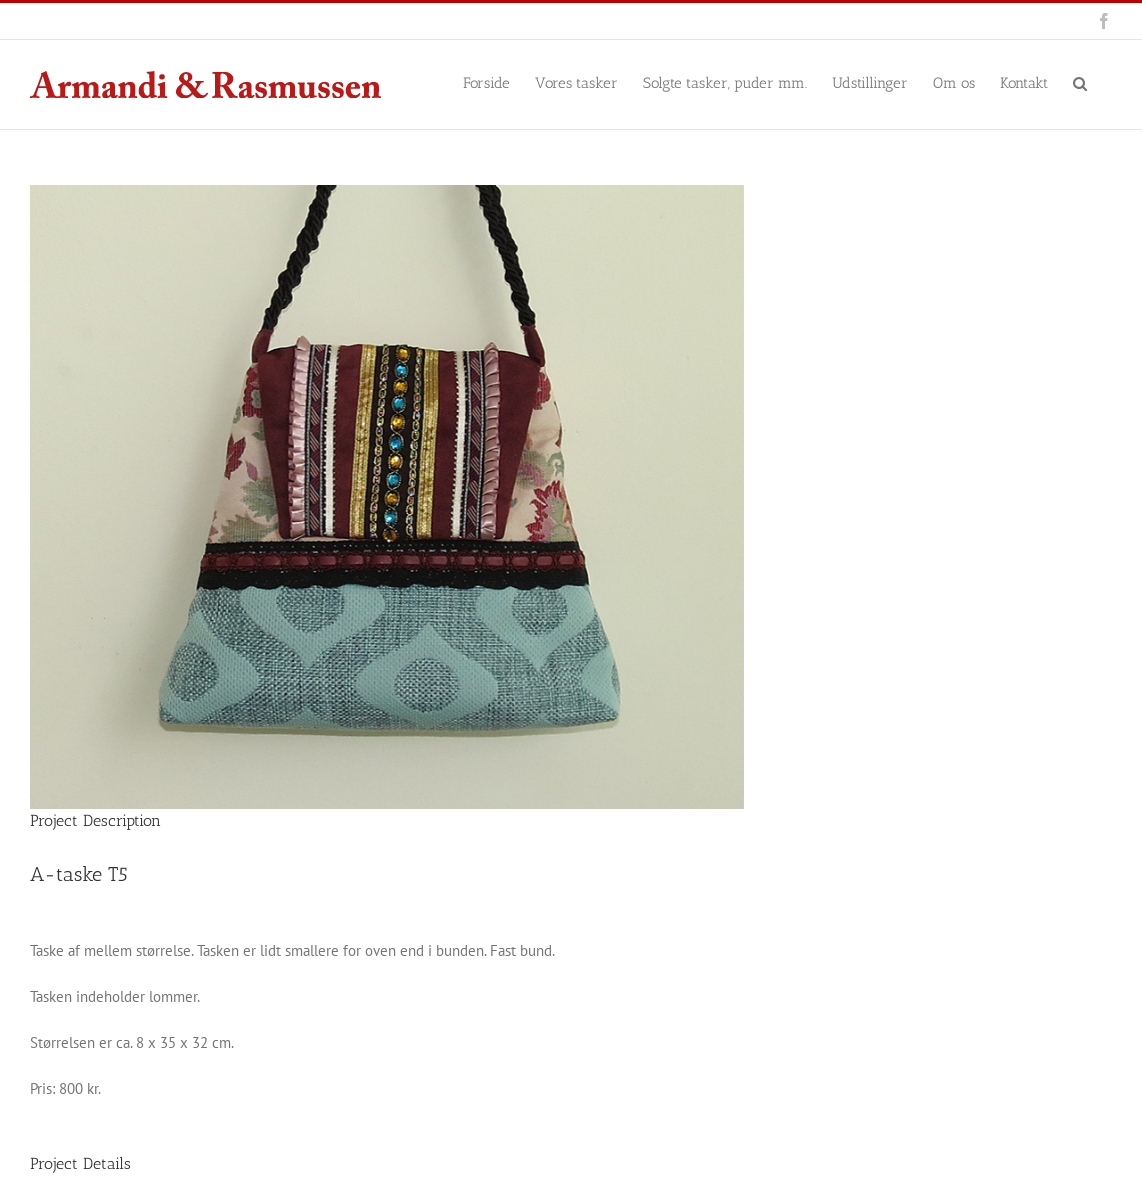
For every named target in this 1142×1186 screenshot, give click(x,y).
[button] (1080, 82)
